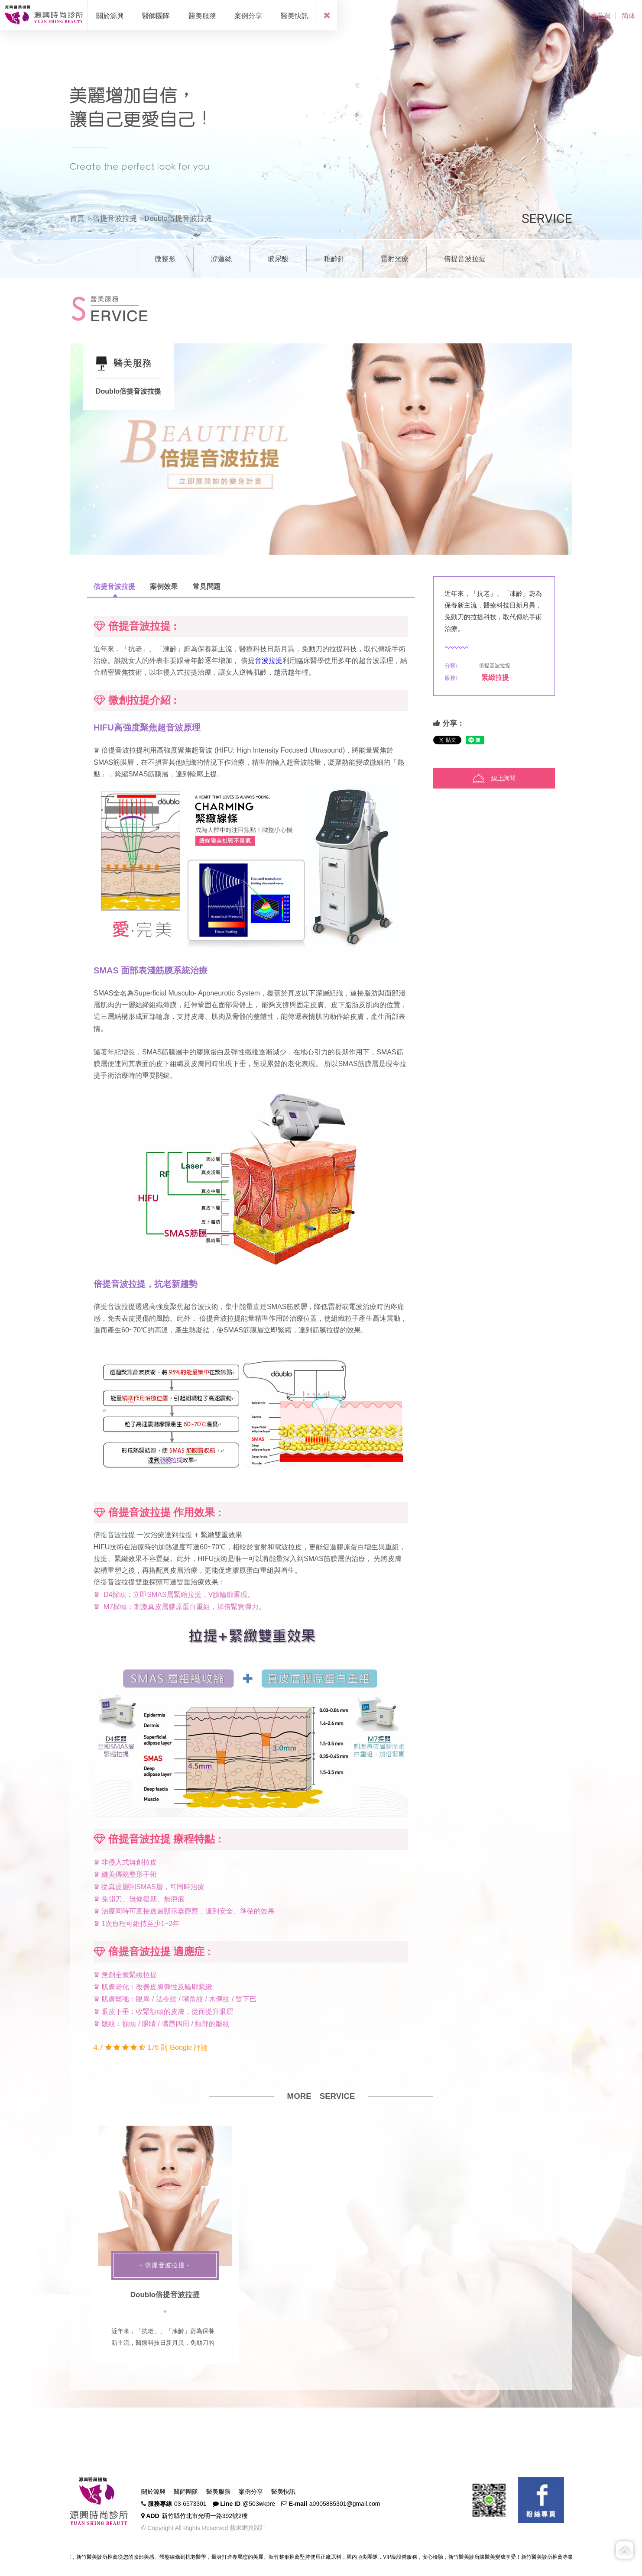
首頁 (77, 218)
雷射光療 (395, 258)
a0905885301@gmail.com (344, 2503)
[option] (321, 449)
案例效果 (164, 586)
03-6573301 (190, 2503)
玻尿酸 (278, 258)
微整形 (165, 258)
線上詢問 (494, 778)
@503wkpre (259, 2503)
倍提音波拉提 (115, 218)
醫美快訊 (283, 2491)
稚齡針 (334, 258)
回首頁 (600, 15)
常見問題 (206, 586)
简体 (629, 15)
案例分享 (251, 2491)
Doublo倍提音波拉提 (165, 2295)
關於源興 (153, 2491)
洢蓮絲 (221, 258)
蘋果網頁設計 (247, 2527)
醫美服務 (218, 2491)
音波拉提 (268, 660)
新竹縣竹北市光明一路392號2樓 (205, 2515)
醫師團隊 (186, 2491)
